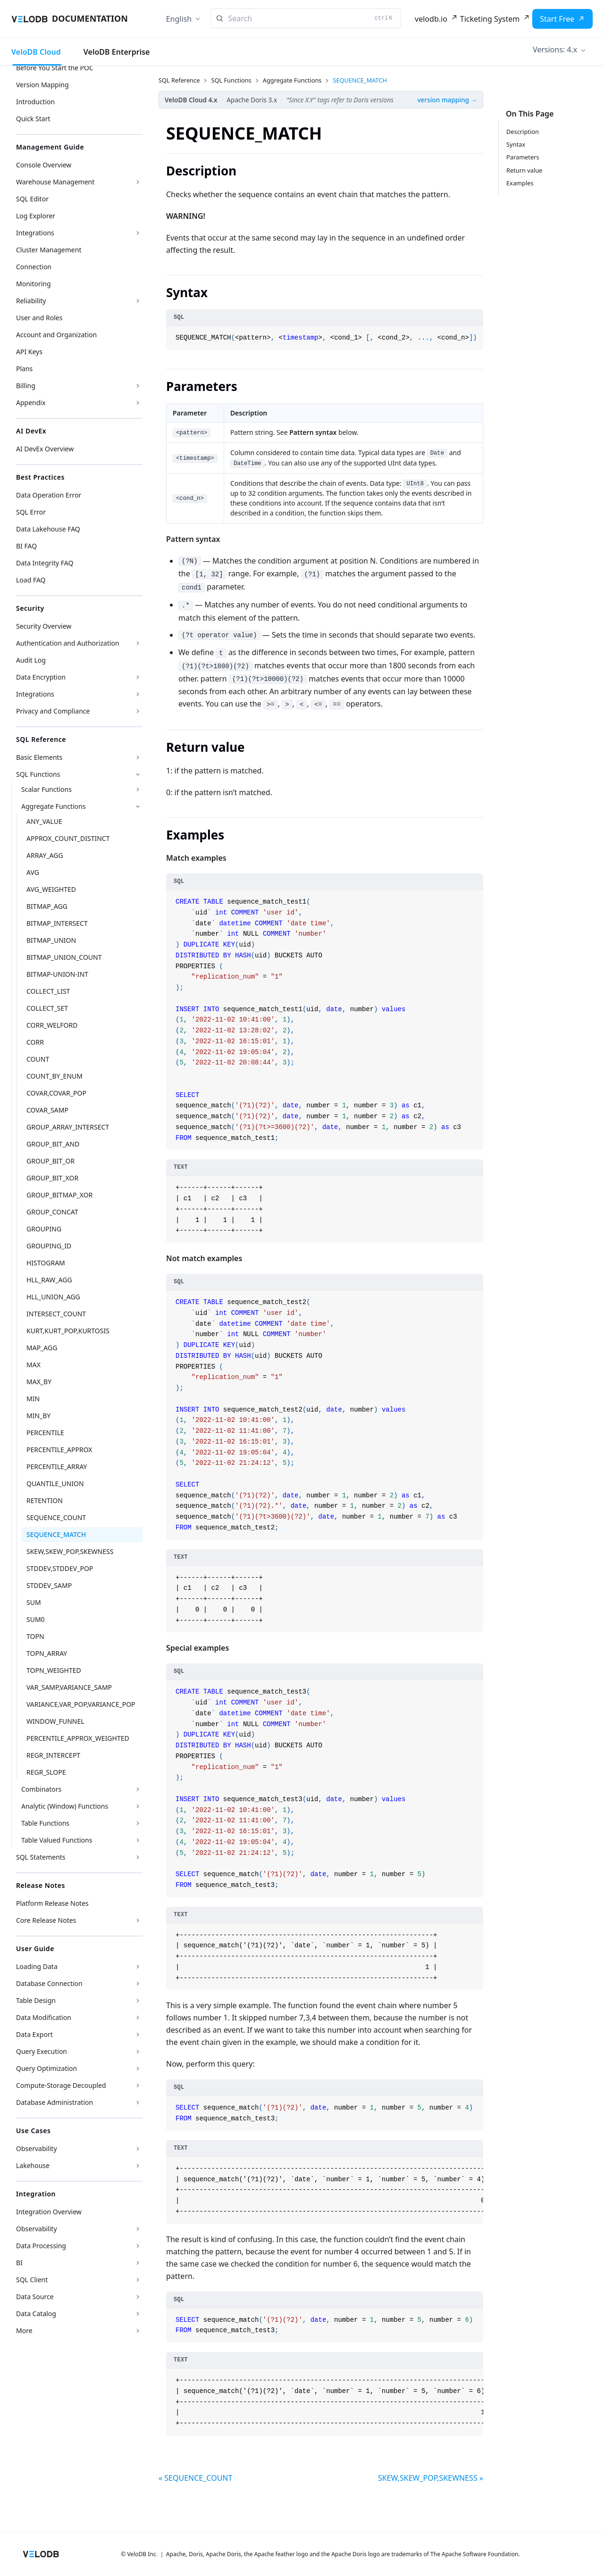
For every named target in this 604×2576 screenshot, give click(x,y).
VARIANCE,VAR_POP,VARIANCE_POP (80, 1704)
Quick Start (33, 118)
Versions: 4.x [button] (555, 49)
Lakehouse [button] (33, 2165)
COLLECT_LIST (48, 991)
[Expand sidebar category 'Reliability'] (138, 300)
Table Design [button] (36, 2000)
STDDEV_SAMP (49, 1585)
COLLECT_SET (47, 1008)
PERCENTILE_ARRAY (56, 1466)
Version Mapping (42, 84)
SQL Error (31, 511)
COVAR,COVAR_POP (56, 1093)
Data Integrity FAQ (44, 562)
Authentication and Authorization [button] (67, 643)
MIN (33, 1398)
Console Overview (43, 164)
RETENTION (44, 1500)
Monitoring (33, 283)
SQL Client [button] (32, 2279)
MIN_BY (38, 1415)
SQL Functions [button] (38, 774)
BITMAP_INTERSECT (57, 923)
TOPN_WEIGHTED (53, 1670)
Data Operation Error (48, 494)
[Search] (306, 18)
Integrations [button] (35, 694)
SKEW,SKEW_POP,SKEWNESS (69, 1551)
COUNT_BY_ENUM (54, 1076)
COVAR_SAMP (47, 1109)
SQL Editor (32, 198)
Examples (520, 183)
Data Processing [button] (41, 2245)
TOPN (35, 1636)
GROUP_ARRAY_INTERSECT (67, 1126)
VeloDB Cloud (36, 52)
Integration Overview (49, 2211)
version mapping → (447, 99)
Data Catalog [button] (36, 2313)
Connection (33, 266)
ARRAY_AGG (44, 855)
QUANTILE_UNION (55, 1483)
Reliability (31, 300)
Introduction (35, 101)
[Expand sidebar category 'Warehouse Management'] (138, 182)
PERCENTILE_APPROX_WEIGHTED (77, 1738)
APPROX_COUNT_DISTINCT (68, 838)
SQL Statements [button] (41, 1857)
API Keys (29, 351)
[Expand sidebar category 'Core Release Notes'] (138, 1920)
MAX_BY (38, 1381)
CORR (35, 1042)
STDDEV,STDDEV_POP (59, 1568)
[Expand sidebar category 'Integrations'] (138, 233)
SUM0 (35, 1619)
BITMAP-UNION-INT (57, 974)
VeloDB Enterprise (117, 52)
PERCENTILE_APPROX (59, 1449)
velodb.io (431, 19)
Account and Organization (56, 334)
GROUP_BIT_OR (50, 1160)
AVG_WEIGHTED (51, 889)
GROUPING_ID (48, 1245)
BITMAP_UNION (51, 940)
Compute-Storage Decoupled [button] (61, 2085)
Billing (25, 385)
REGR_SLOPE (46, 1772)
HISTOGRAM (45, 1262)
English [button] (179, 19)
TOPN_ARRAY (46, 1653)
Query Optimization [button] (46, 2068)
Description (522, 131)
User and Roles (39, 317)
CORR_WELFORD (51, 1025)
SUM (33, 1602)
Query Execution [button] (41, 2051)
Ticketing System (490, 19)
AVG (32, 872)
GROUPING (43, 1228)
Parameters (522, 157)
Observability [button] (36, 2148)
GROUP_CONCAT (52, 1211)
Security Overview (43, 626)
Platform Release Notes (52, 1903)
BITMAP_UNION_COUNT (64, 957)
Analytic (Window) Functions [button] (64, 1806)
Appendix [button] (30, 402)
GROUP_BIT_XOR (52, 1177)
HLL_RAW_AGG (49, 1279)
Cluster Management (48, 249)
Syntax (515, 144)
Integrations (35, 232)
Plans (24, 368)
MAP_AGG (41, 1347)
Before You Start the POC (54, 67)
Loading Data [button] (37, 1966)
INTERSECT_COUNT (56, 1313)
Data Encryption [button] (41, 677)
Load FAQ (31, 579)
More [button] (24, 2330)
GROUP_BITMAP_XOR (59, 1194)
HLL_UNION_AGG (53, 1296)
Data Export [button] (34, 2034)
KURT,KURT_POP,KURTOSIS (67, 1330)
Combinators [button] (41, 1789)
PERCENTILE (45, 1432)
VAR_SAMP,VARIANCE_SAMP (69, 1687)
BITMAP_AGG (46, 906)
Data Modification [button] (43, 2017)
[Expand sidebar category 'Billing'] (138, 385)
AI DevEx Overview (45, 448)
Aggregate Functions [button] (53, 806)
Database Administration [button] (54, 2102)
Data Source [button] (35, 2296)
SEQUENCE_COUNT (56, 1517)
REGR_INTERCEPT (53, 1755)
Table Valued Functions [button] (56, 1840)
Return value (524, 170)
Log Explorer (35, 215)
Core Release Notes (46, 1920)
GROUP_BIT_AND (52, 1143)
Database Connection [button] (49, 1983)
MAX (33, 1364)
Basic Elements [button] (39, 757)
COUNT (37, 1059)
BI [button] (19, 2262)
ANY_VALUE (44, 821)
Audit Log (31, 660)
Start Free (557, 19)
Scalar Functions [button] (46, 789)
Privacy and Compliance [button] (53, 710)
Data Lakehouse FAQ (48, 528)
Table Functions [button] (45, 1823)
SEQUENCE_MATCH (56, 1534)
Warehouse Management (55, 181)
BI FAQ (26, 545)
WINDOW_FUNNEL (55, 1721)
